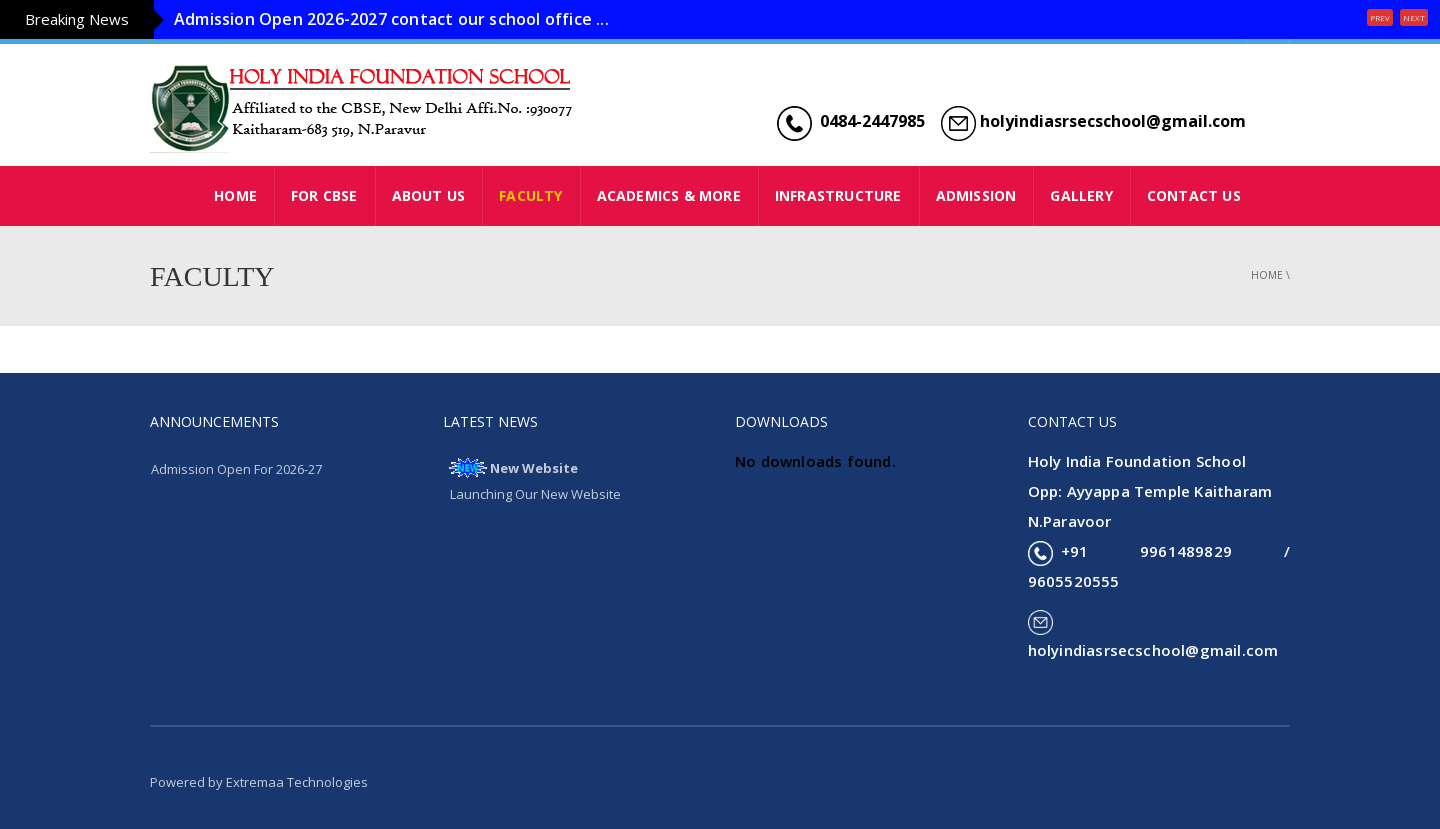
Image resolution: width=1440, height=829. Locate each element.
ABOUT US (429, 195)
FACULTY (530, 195)
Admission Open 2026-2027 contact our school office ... (391, 19)
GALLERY (1081, 195)
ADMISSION (976, 195)
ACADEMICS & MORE (669, 195)
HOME (235, 195)
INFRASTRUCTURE (838, 195)
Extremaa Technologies (297, 782)
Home (1267, 275)
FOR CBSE (324, 195)
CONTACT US (1194, 195)
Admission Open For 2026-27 (236, 469)
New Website (534, 468)
